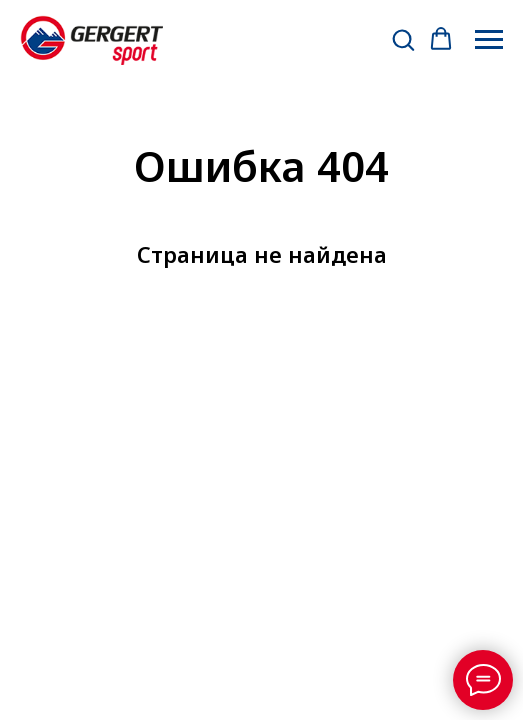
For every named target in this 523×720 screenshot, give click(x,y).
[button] (403, 39)
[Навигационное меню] (489, 40)
